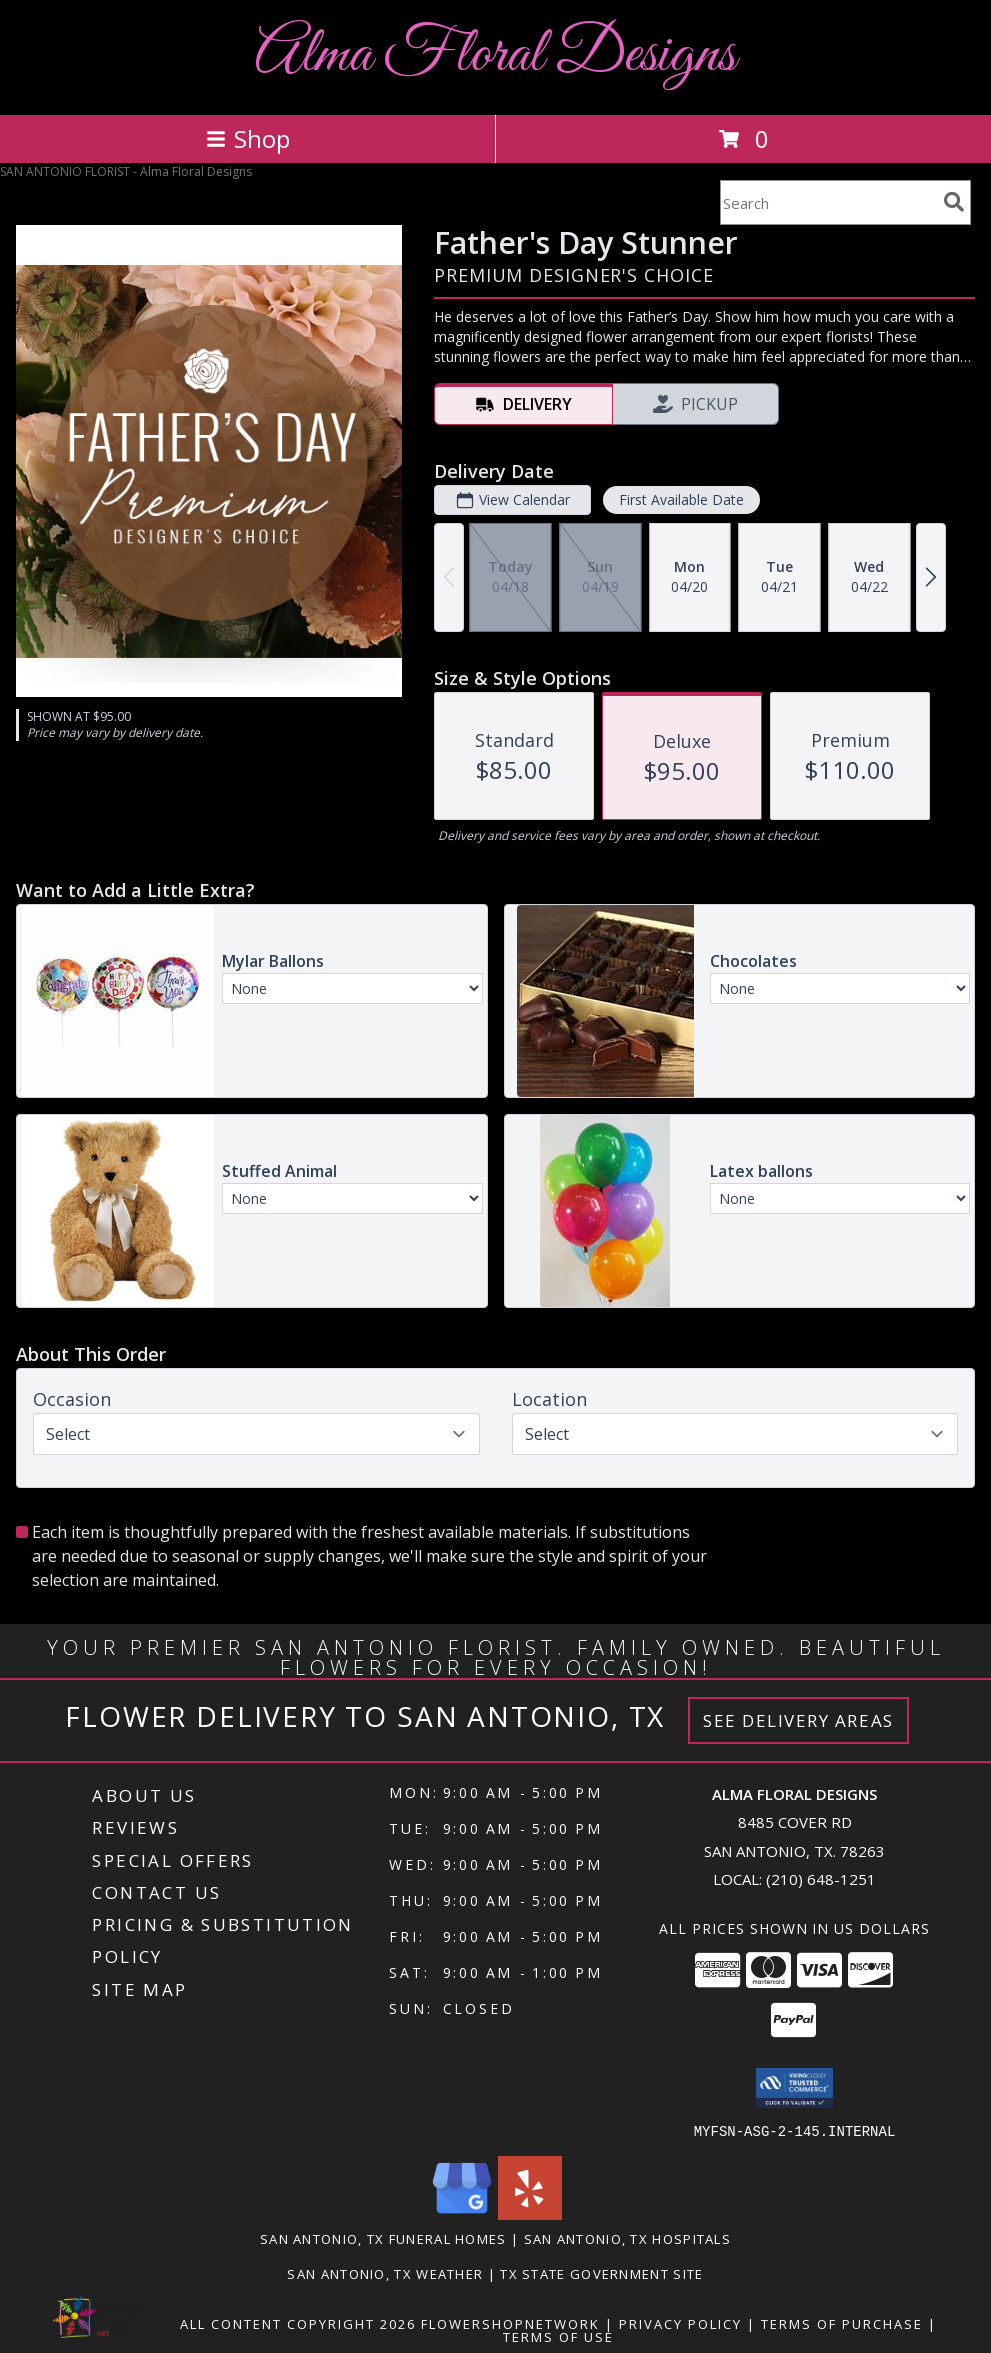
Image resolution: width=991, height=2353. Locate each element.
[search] (954, 202)
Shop (248, 138)
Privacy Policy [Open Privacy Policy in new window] (680, 2323)
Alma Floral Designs (495, 55)
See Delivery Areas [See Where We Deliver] (798, 1720)
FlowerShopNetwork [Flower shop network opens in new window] (510, 2323)
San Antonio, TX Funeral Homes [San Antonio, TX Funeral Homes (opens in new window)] (383, 2238)
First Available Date (681, 499)
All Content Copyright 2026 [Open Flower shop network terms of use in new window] (298, 2323)
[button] (794, 2088)
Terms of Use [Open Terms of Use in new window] (558, 2336)
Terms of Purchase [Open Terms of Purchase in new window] (842, 2323)
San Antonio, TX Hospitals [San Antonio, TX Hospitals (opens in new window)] (628, 2238)
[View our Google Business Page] (462, 2213)
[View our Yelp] (530, 2213)
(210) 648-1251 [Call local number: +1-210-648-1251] (821, 1879)
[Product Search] (828, 202)
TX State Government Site (601, 2273)
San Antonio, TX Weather (385, 2273)
